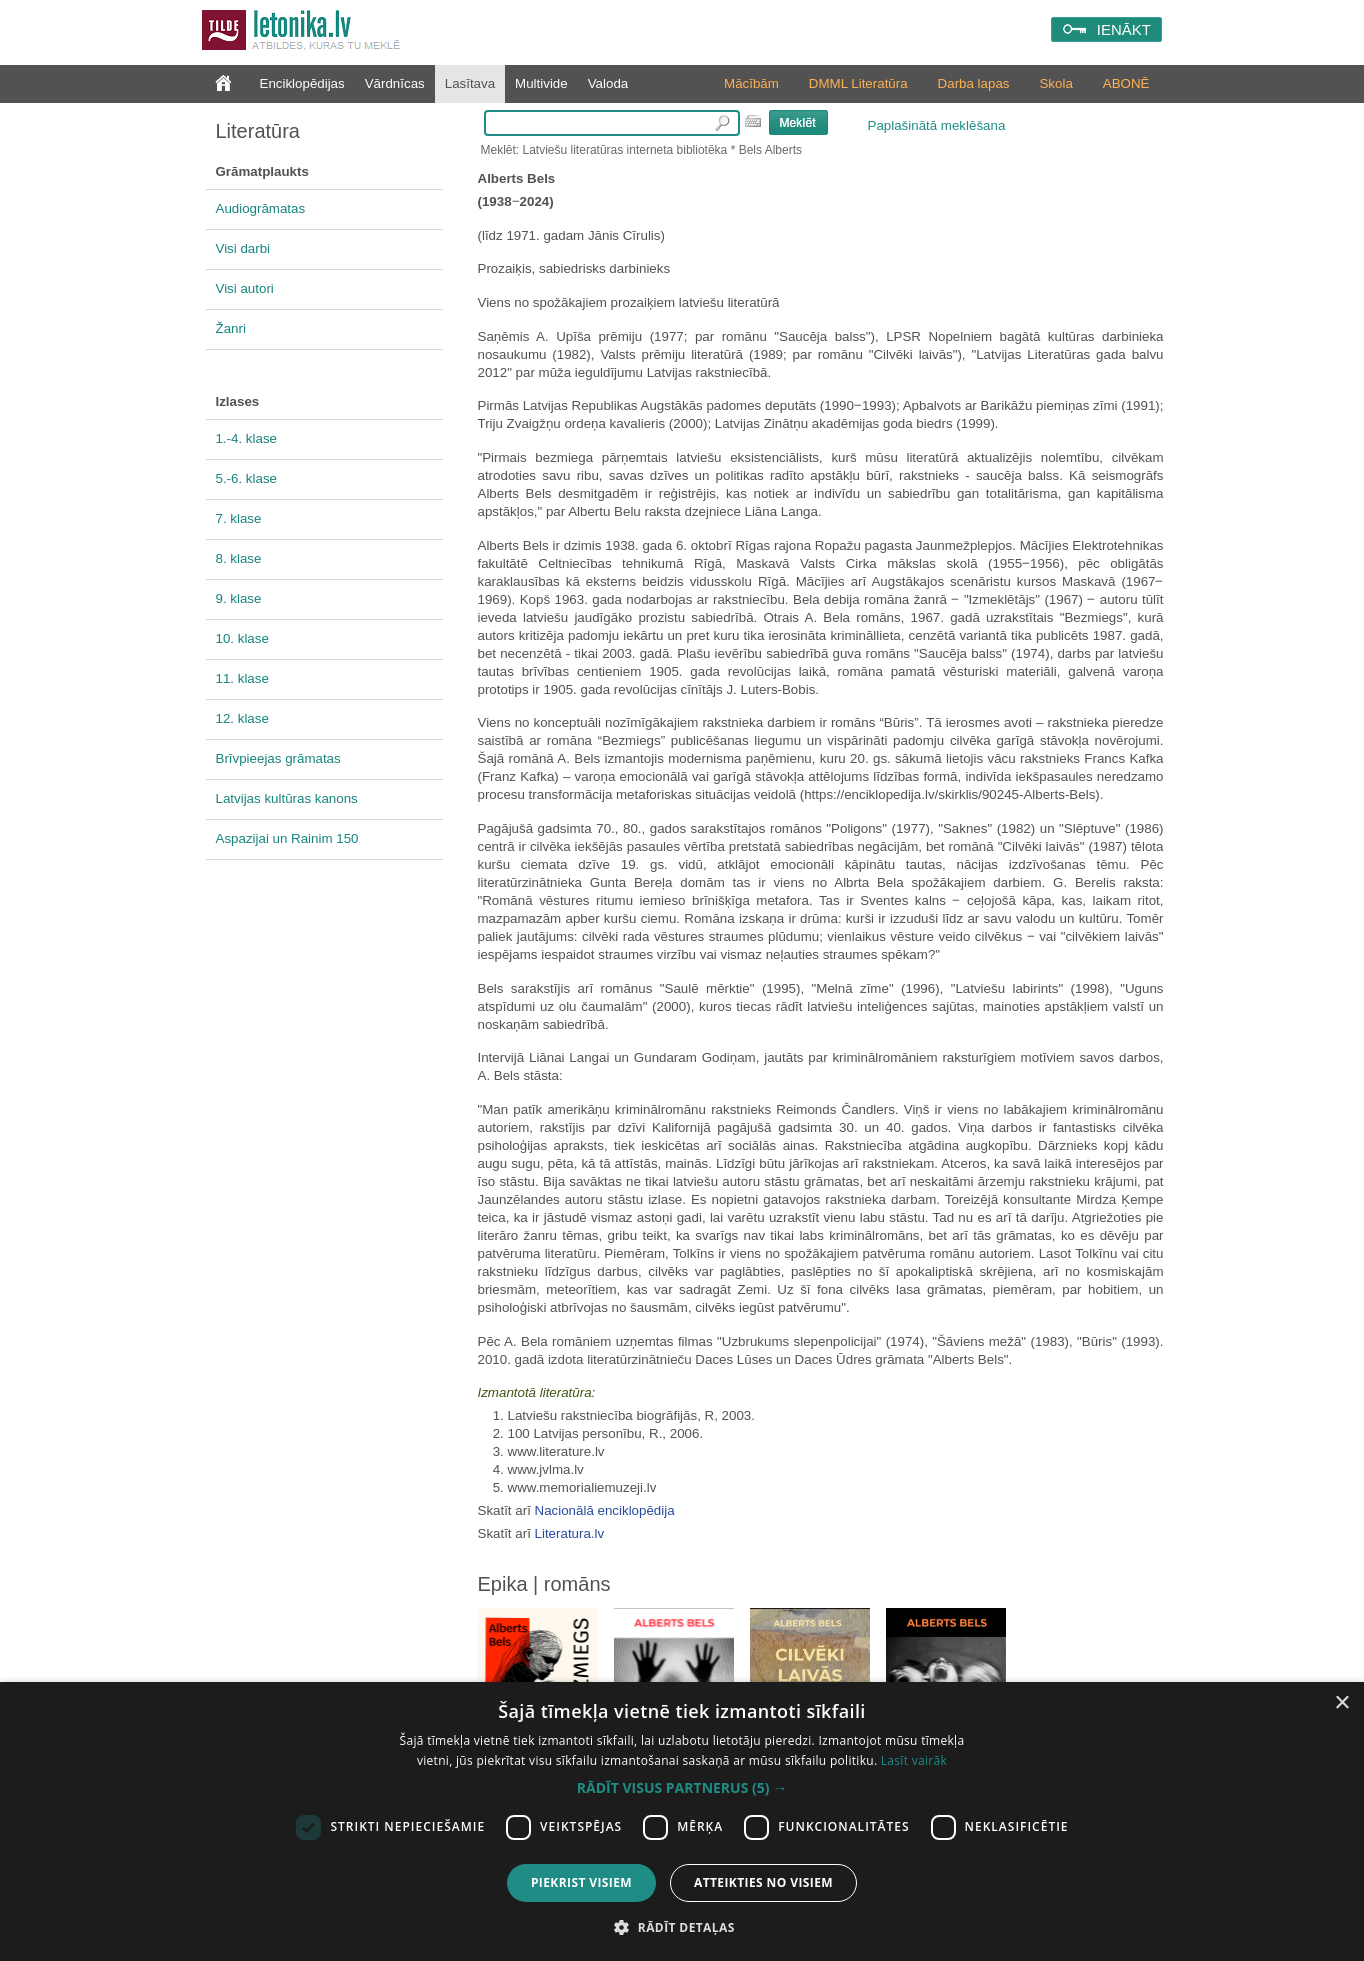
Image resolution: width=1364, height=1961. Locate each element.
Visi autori (245, 288)
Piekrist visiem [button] (581, 1882)
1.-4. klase (247, 438)
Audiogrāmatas (261, 208)
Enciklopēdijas (302, 83)
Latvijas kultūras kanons (287, 798)
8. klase (239, 558)
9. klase (239, 598)
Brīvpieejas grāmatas (278, 758)
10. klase (242, 638)
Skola (1055, 83)
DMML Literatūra (858, 83)
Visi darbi (243, 248)
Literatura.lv (570, 1533)
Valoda (608, 83)
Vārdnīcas (395, 83)
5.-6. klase (247, 478)
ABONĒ (1126, 83)
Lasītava (470, 83)
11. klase (242, 678)
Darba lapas (974, 83)
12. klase (242, 718)
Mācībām (751, 83)
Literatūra (258, 131)
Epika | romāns (544, 1584)
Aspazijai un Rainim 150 (287, 838)
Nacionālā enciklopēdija (605, 1510)
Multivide (541, 83)
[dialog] (682, 1821)
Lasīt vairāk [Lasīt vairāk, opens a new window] (914, 1760)
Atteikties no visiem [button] (763, 1882)
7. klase (239, 518)
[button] (682, 1788)
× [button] (1341, 1703)
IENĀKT (1124, 29)
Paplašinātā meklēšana (937, 125)
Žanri (231, 328)
